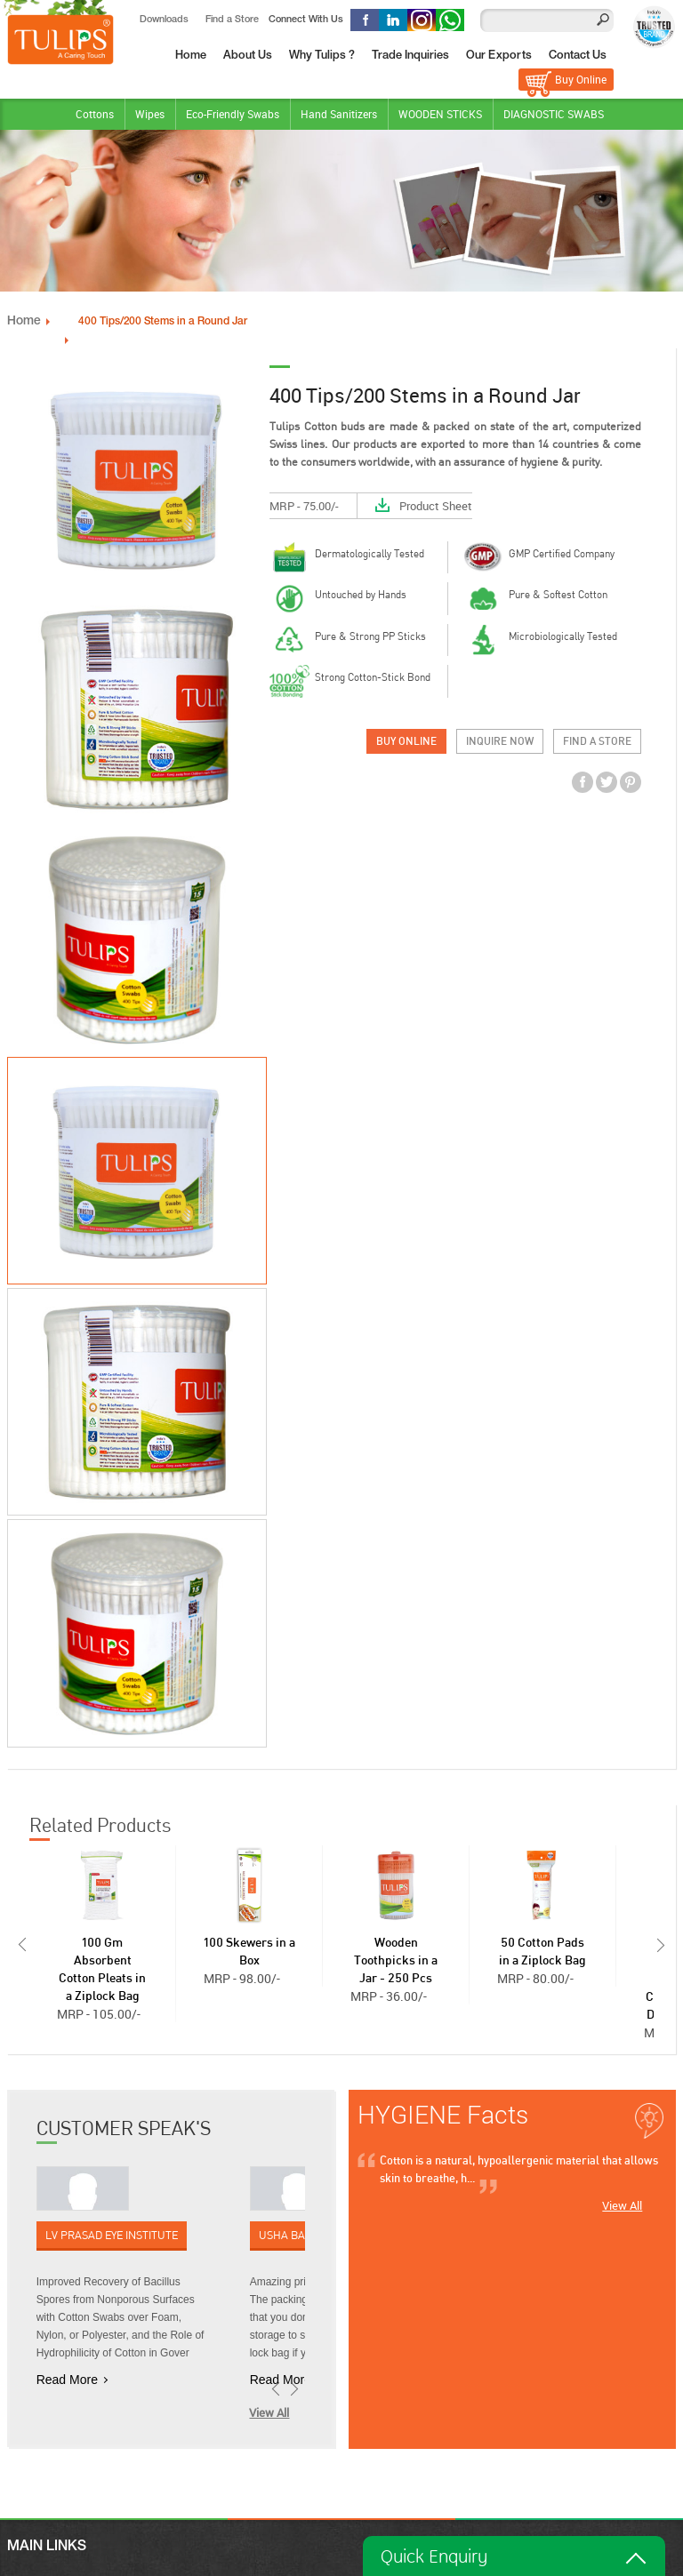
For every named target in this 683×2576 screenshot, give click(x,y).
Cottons (95, 114)
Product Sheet (435, 505)
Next (662, 1944)
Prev (20, 1944)
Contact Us (578, 56)
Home (190, 56)
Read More (67, 2379)
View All (269, 2412)
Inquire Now (500, 740)
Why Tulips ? (322, 56)
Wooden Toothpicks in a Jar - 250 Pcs (396, 1960)
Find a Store (232, 20)
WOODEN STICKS (440, 114)
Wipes (150, 114)
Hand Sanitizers (339, 114)
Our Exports (499, 56)
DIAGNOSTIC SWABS (553, 114)
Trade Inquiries (410, 56)
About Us (247, 56)
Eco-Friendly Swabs (232, 114)
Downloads (164, 20)
